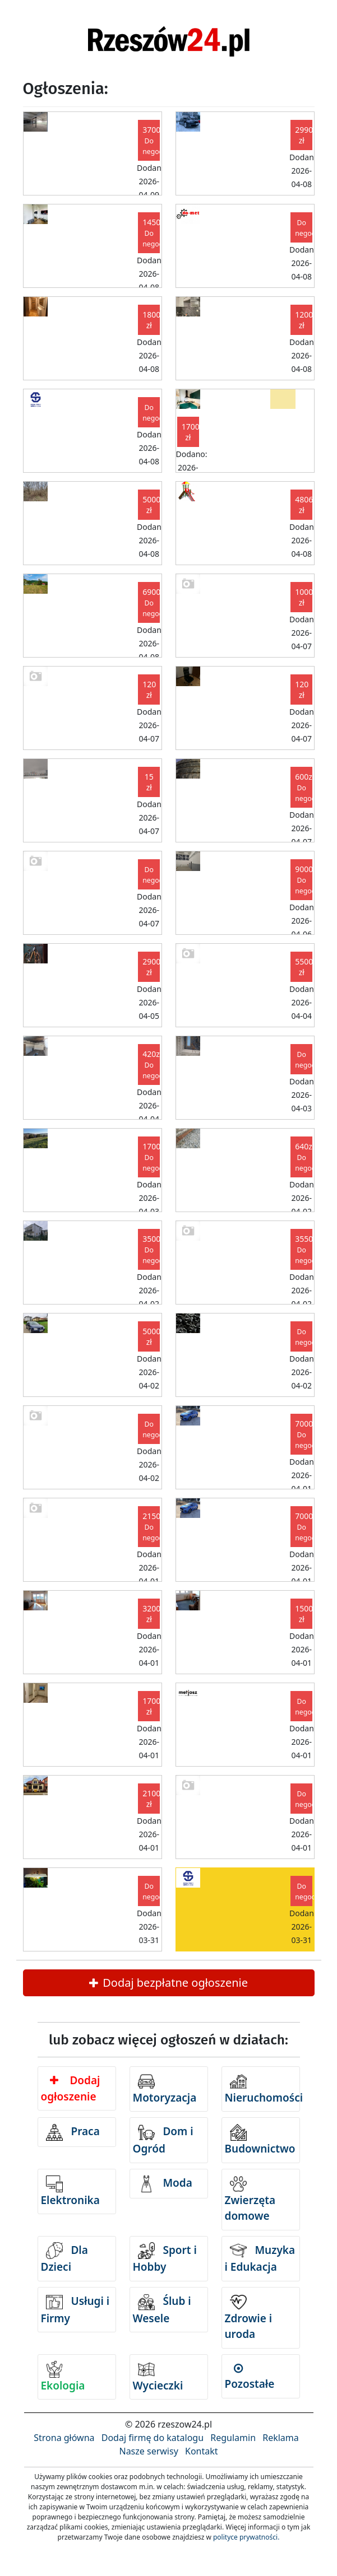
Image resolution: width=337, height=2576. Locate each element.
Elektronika (70, 2191)
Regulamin (233, 2437)
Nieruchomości (262, 2089)
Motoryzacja (165, 2089)
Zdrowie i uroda (249, 2318)
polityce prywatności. (246, 2537)
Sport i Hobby (165, 2258)
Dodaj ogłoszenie (70, 2088)
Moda (165, 2184)
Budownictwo (260, 2140)
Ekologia (63, 2377)
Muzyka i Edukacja (260, 2258)
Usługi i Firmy (75, 2310)
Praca (73, 2132)
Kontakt (201, 2451)
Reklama (280, 2437)
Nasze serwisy (148, 2451)
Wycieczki (158, 2377)
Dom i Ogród (163, 2140)
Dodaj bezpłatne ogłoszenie (168, 1982)
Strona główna (64, 2437)
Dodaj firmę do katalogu (152, 2437)
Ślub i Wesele (162, 2310)
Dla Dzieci (64, 2258)
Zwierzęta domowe (250, 2200)
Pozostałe (250, 2377)
